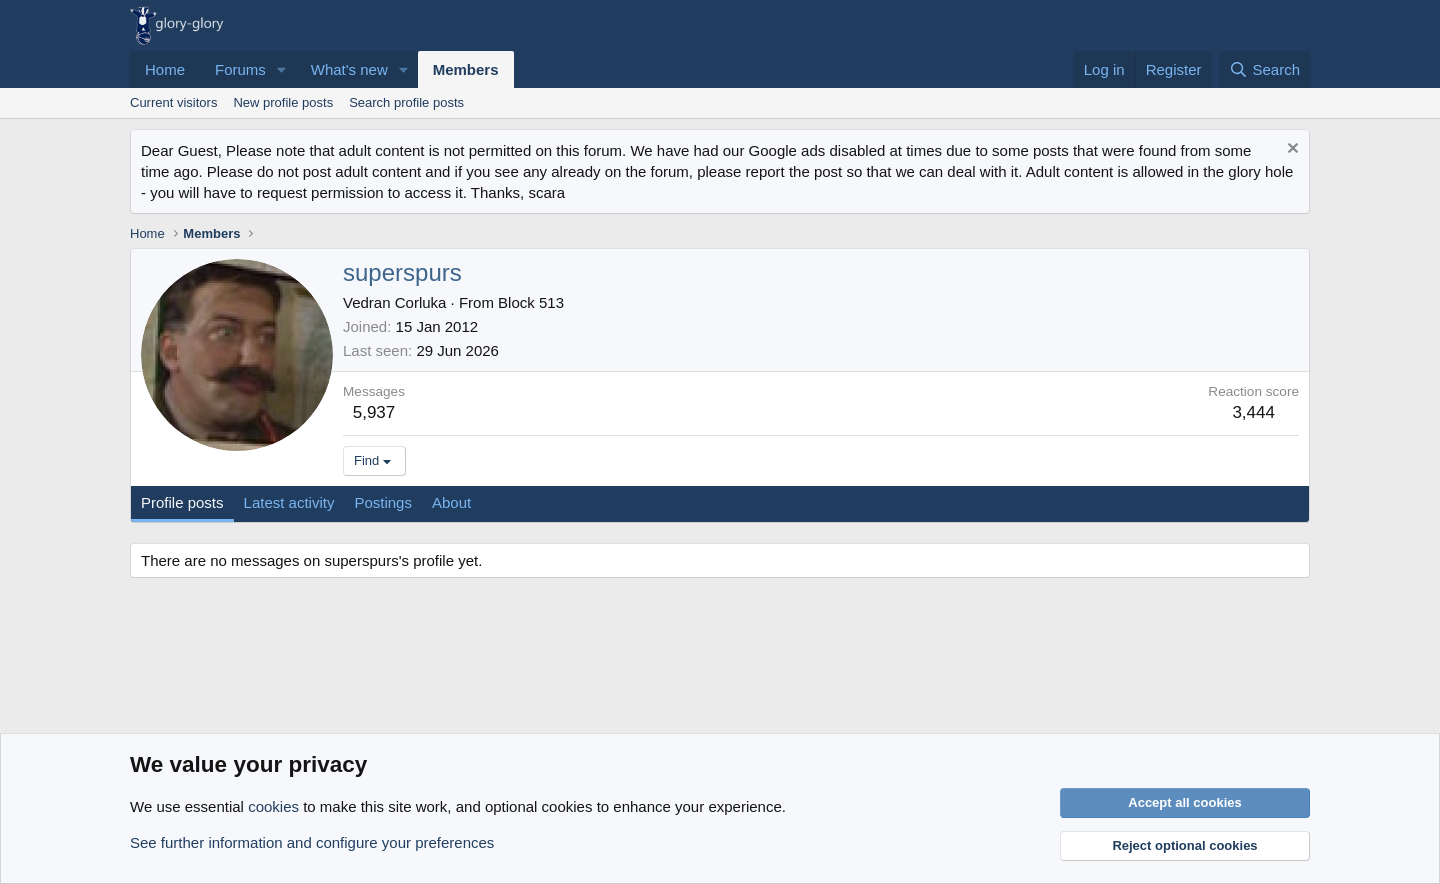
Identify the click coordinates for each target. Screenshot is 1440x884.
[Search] (1264, 69)
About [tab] (451, 502)
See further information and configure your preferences (312, 842)
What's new (349, 69)
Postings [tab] (383, 502)
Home (165, 69)
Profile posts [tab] (182, 502)
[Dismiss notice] (1290, 150)
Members (466, 69)
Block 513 (531, 302)
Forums (240, 69)
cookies (273, 806)
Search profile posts (406, 102)
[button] (282, 69)
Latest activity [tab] (289, 502)
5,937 (374, 412)
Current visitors (173, 102)
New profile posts (283, 102)
